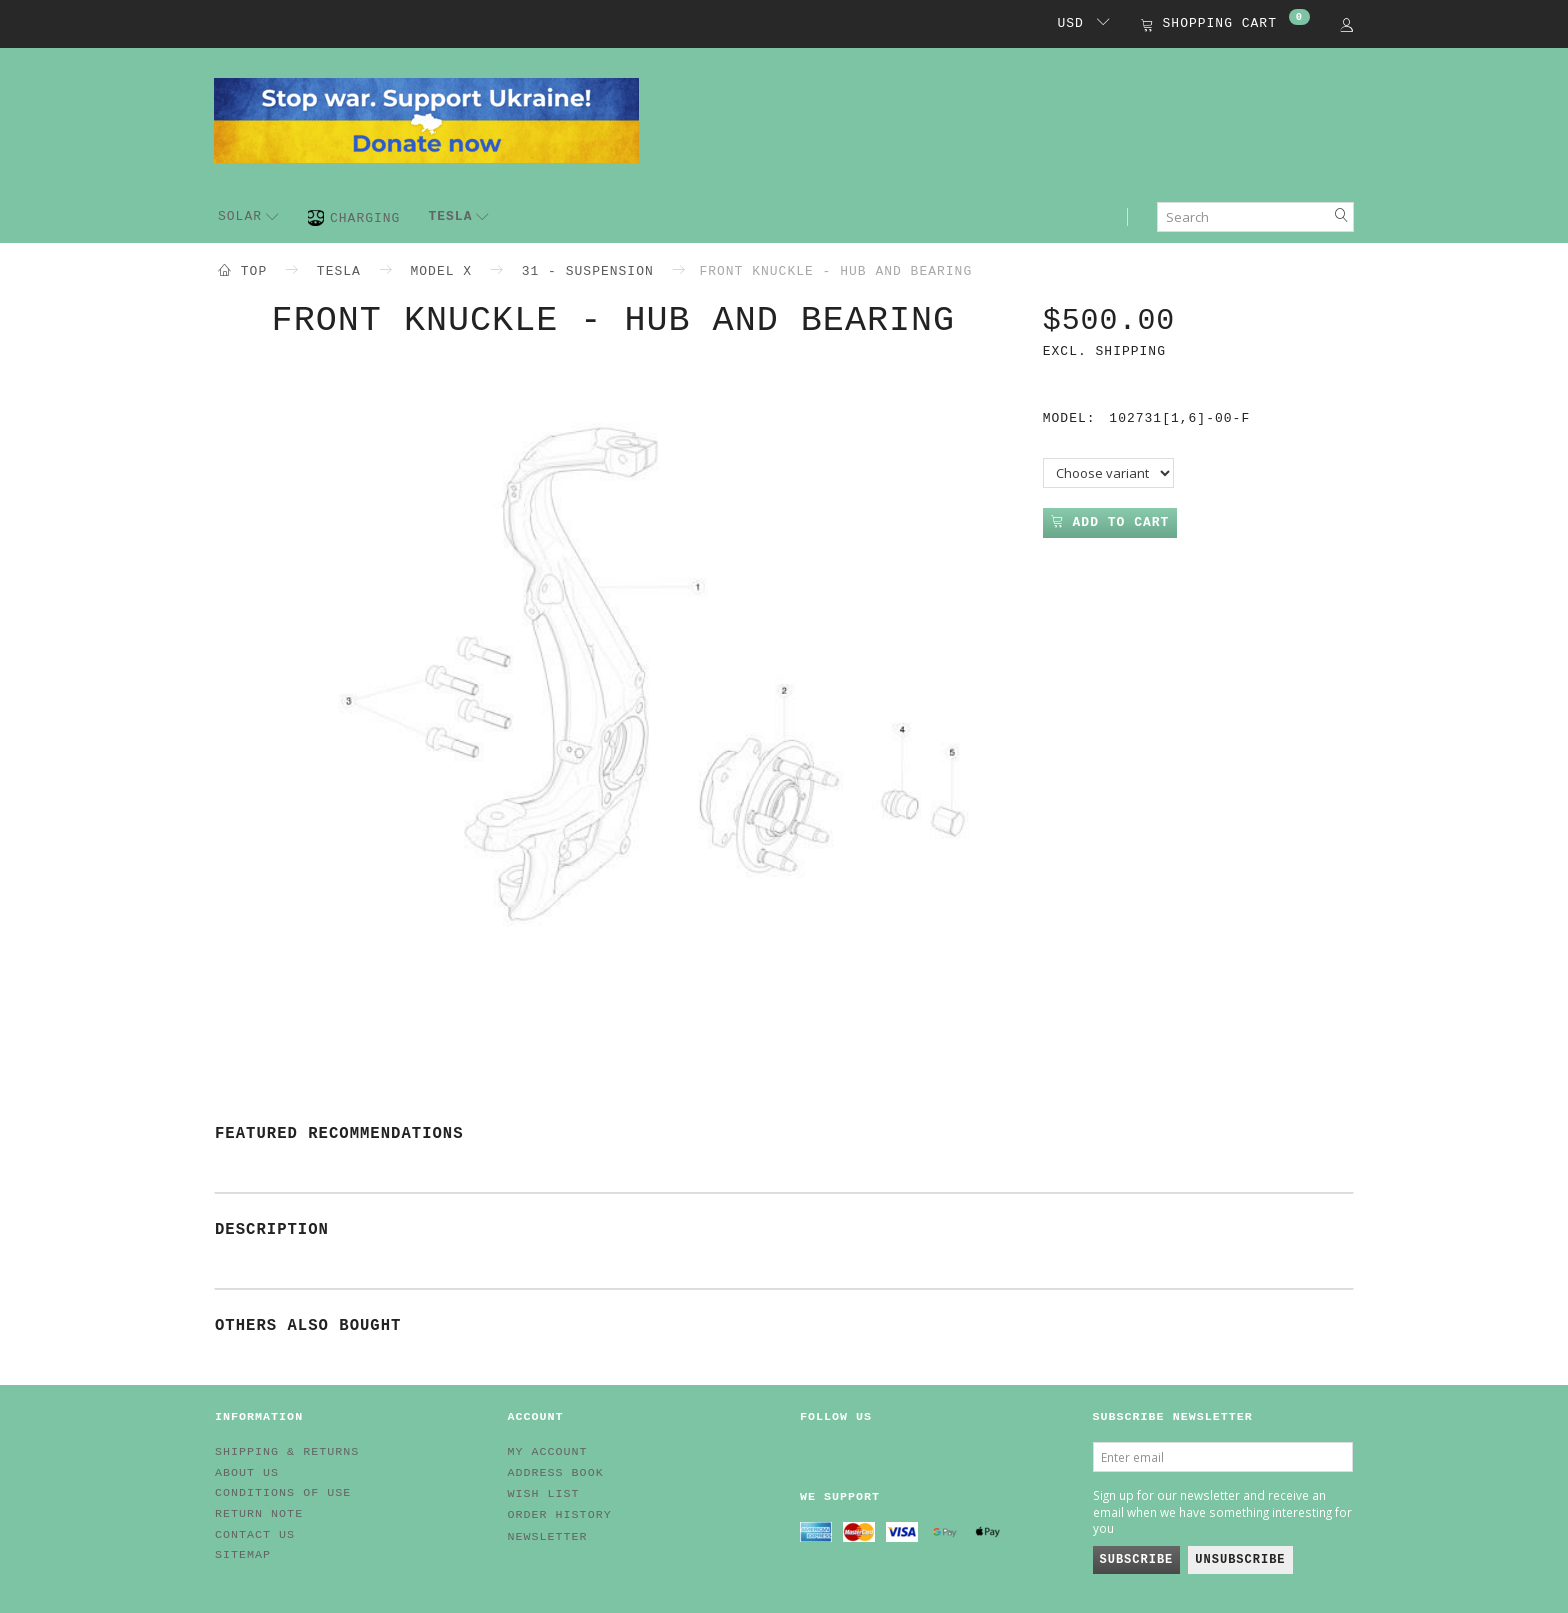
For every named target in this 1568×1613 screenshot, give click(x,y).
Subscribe (1137, 1560)
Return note (259, 1514)
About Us (247, 1473)
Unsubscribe (1240, 1560)
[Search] (1342, 217)
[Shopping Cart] (1225, 25)
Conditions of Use (283, 1493)
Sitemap (243, 1555)
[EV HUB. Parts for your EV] (426, 119)
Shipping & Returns (287, 1452)
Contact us (255, 1535)
